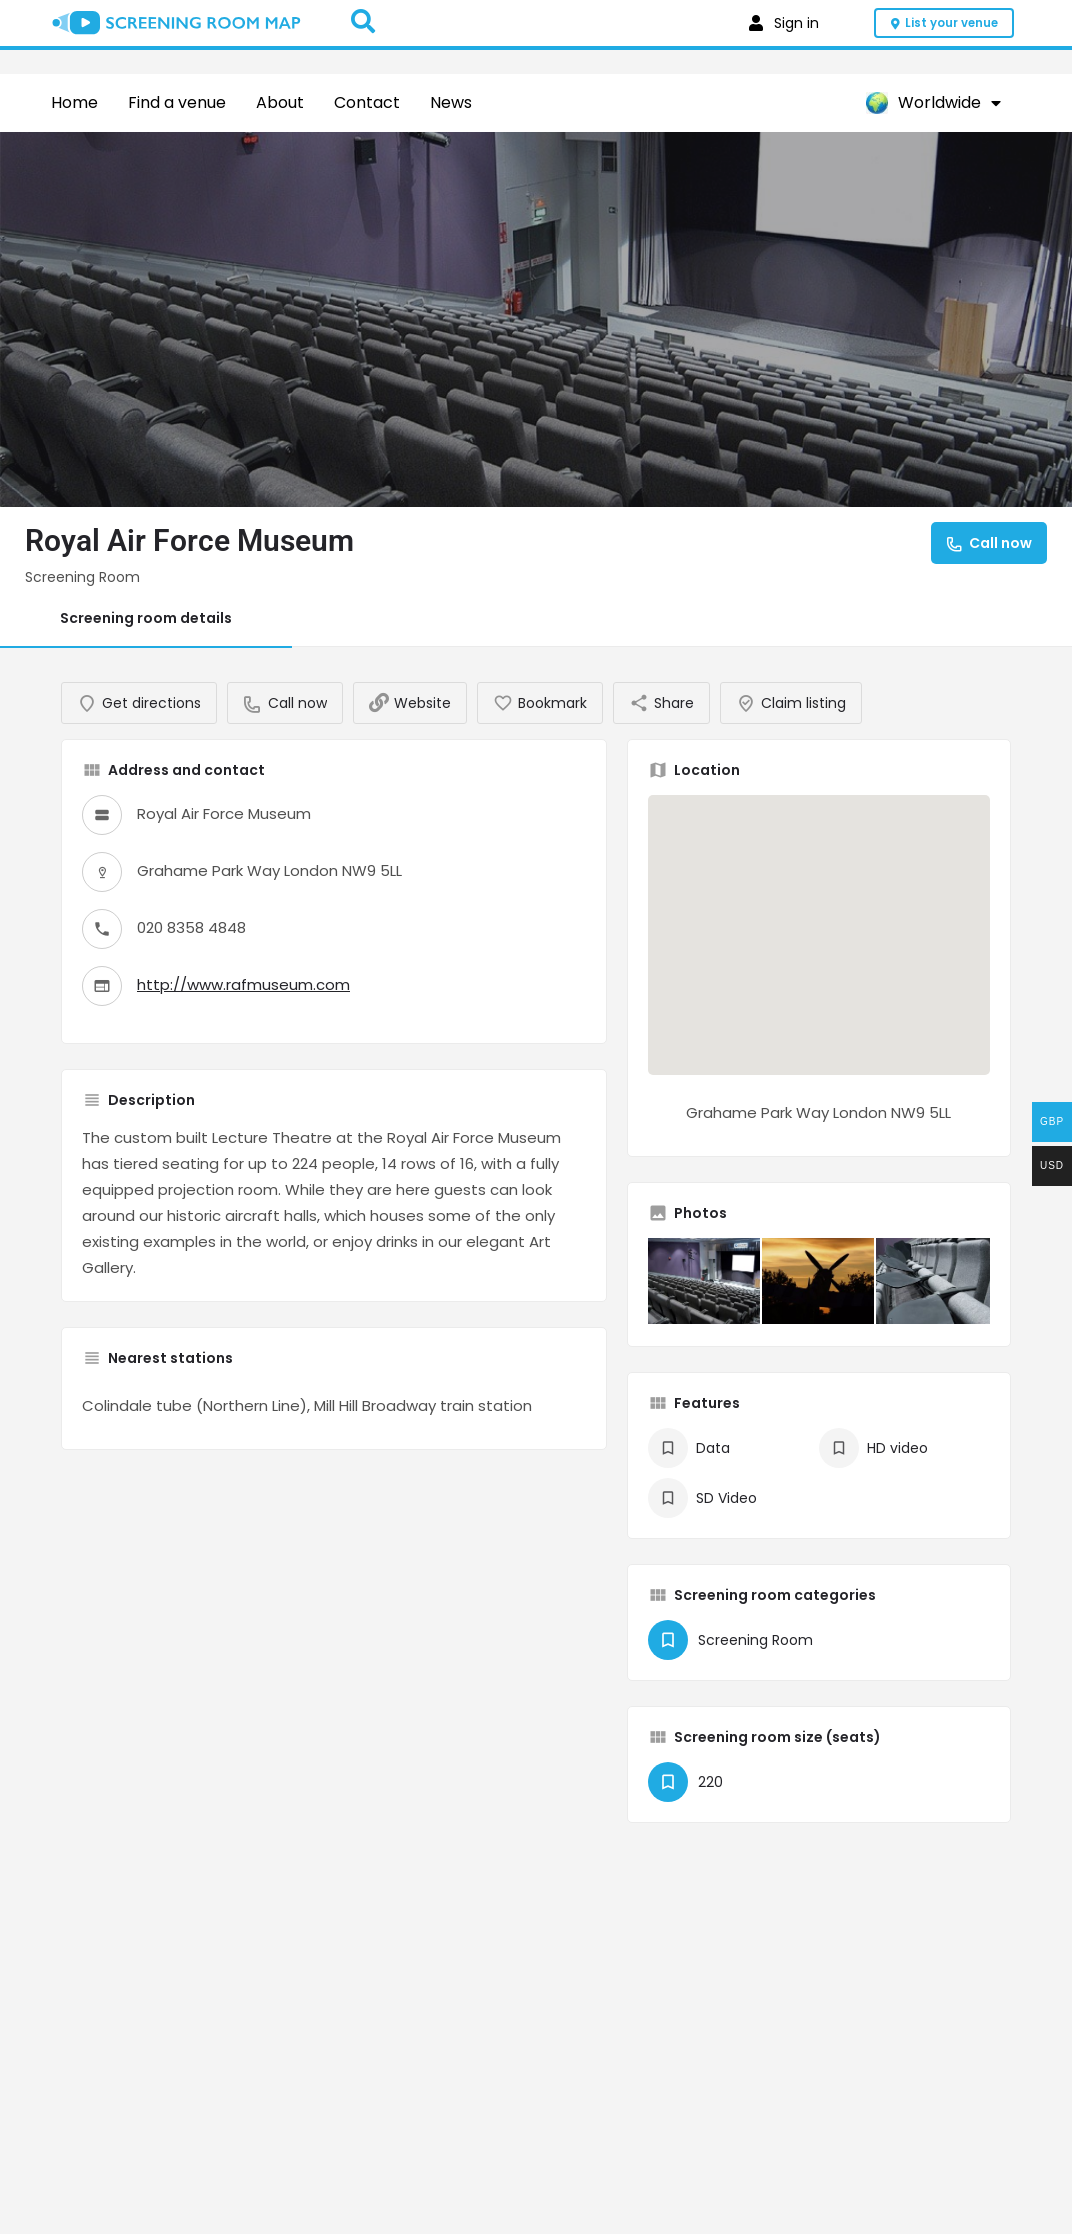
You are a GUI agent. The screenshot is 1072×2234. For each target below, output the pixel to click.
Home (74, 102)
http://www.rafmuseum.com (243, 1004)
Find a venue (177, 102)
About (280, 102)
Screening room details (146, 618)
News (451, 102)
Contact (367, 102)
